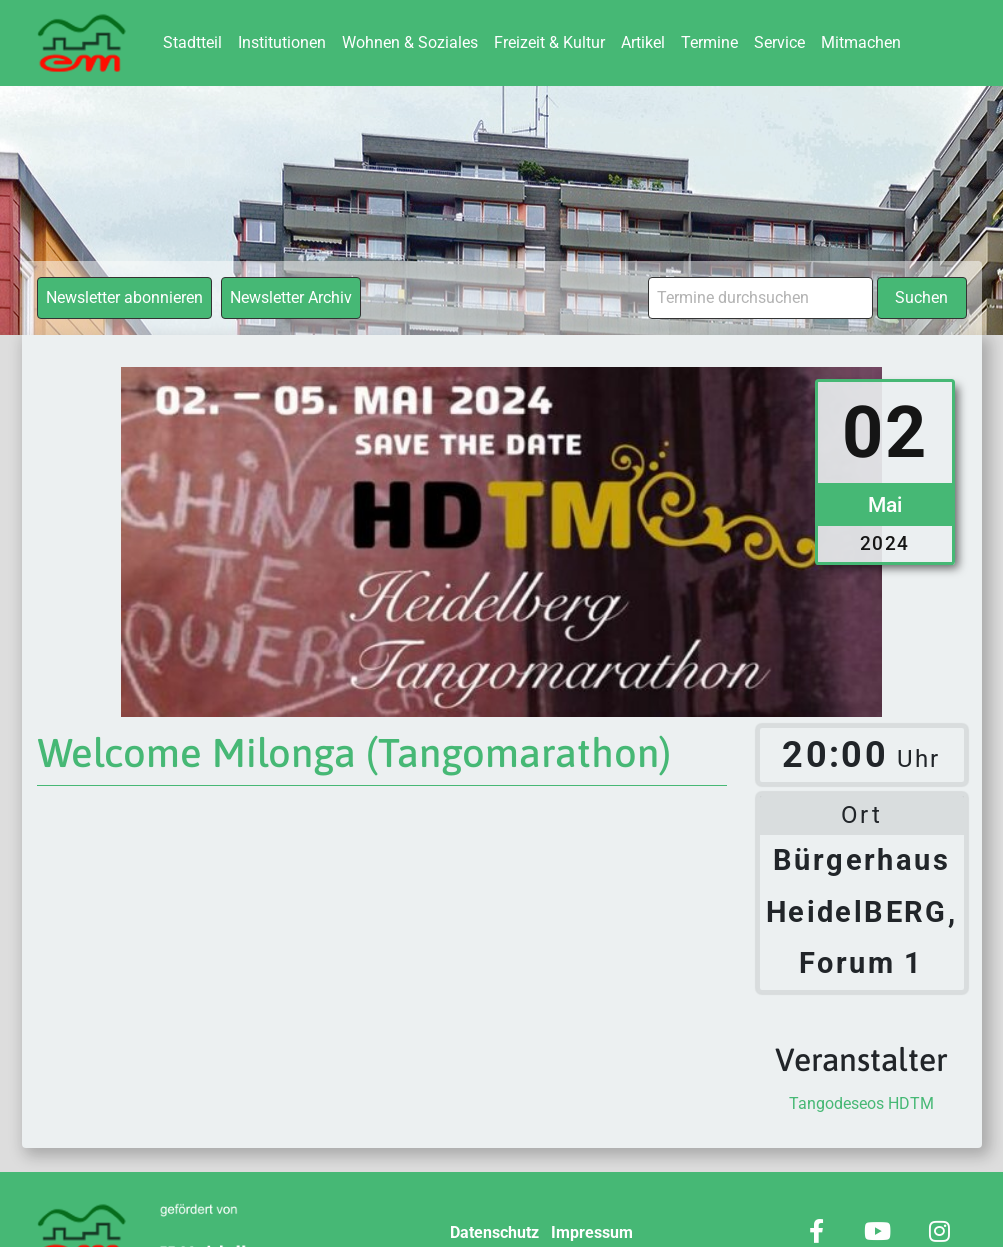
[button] (44, 1203)
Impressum (592, 1232)
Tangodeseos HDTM (861, 1103)
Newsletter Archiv (291, 297)
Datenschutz (494, 1232)
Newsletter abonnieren (124, 297)
